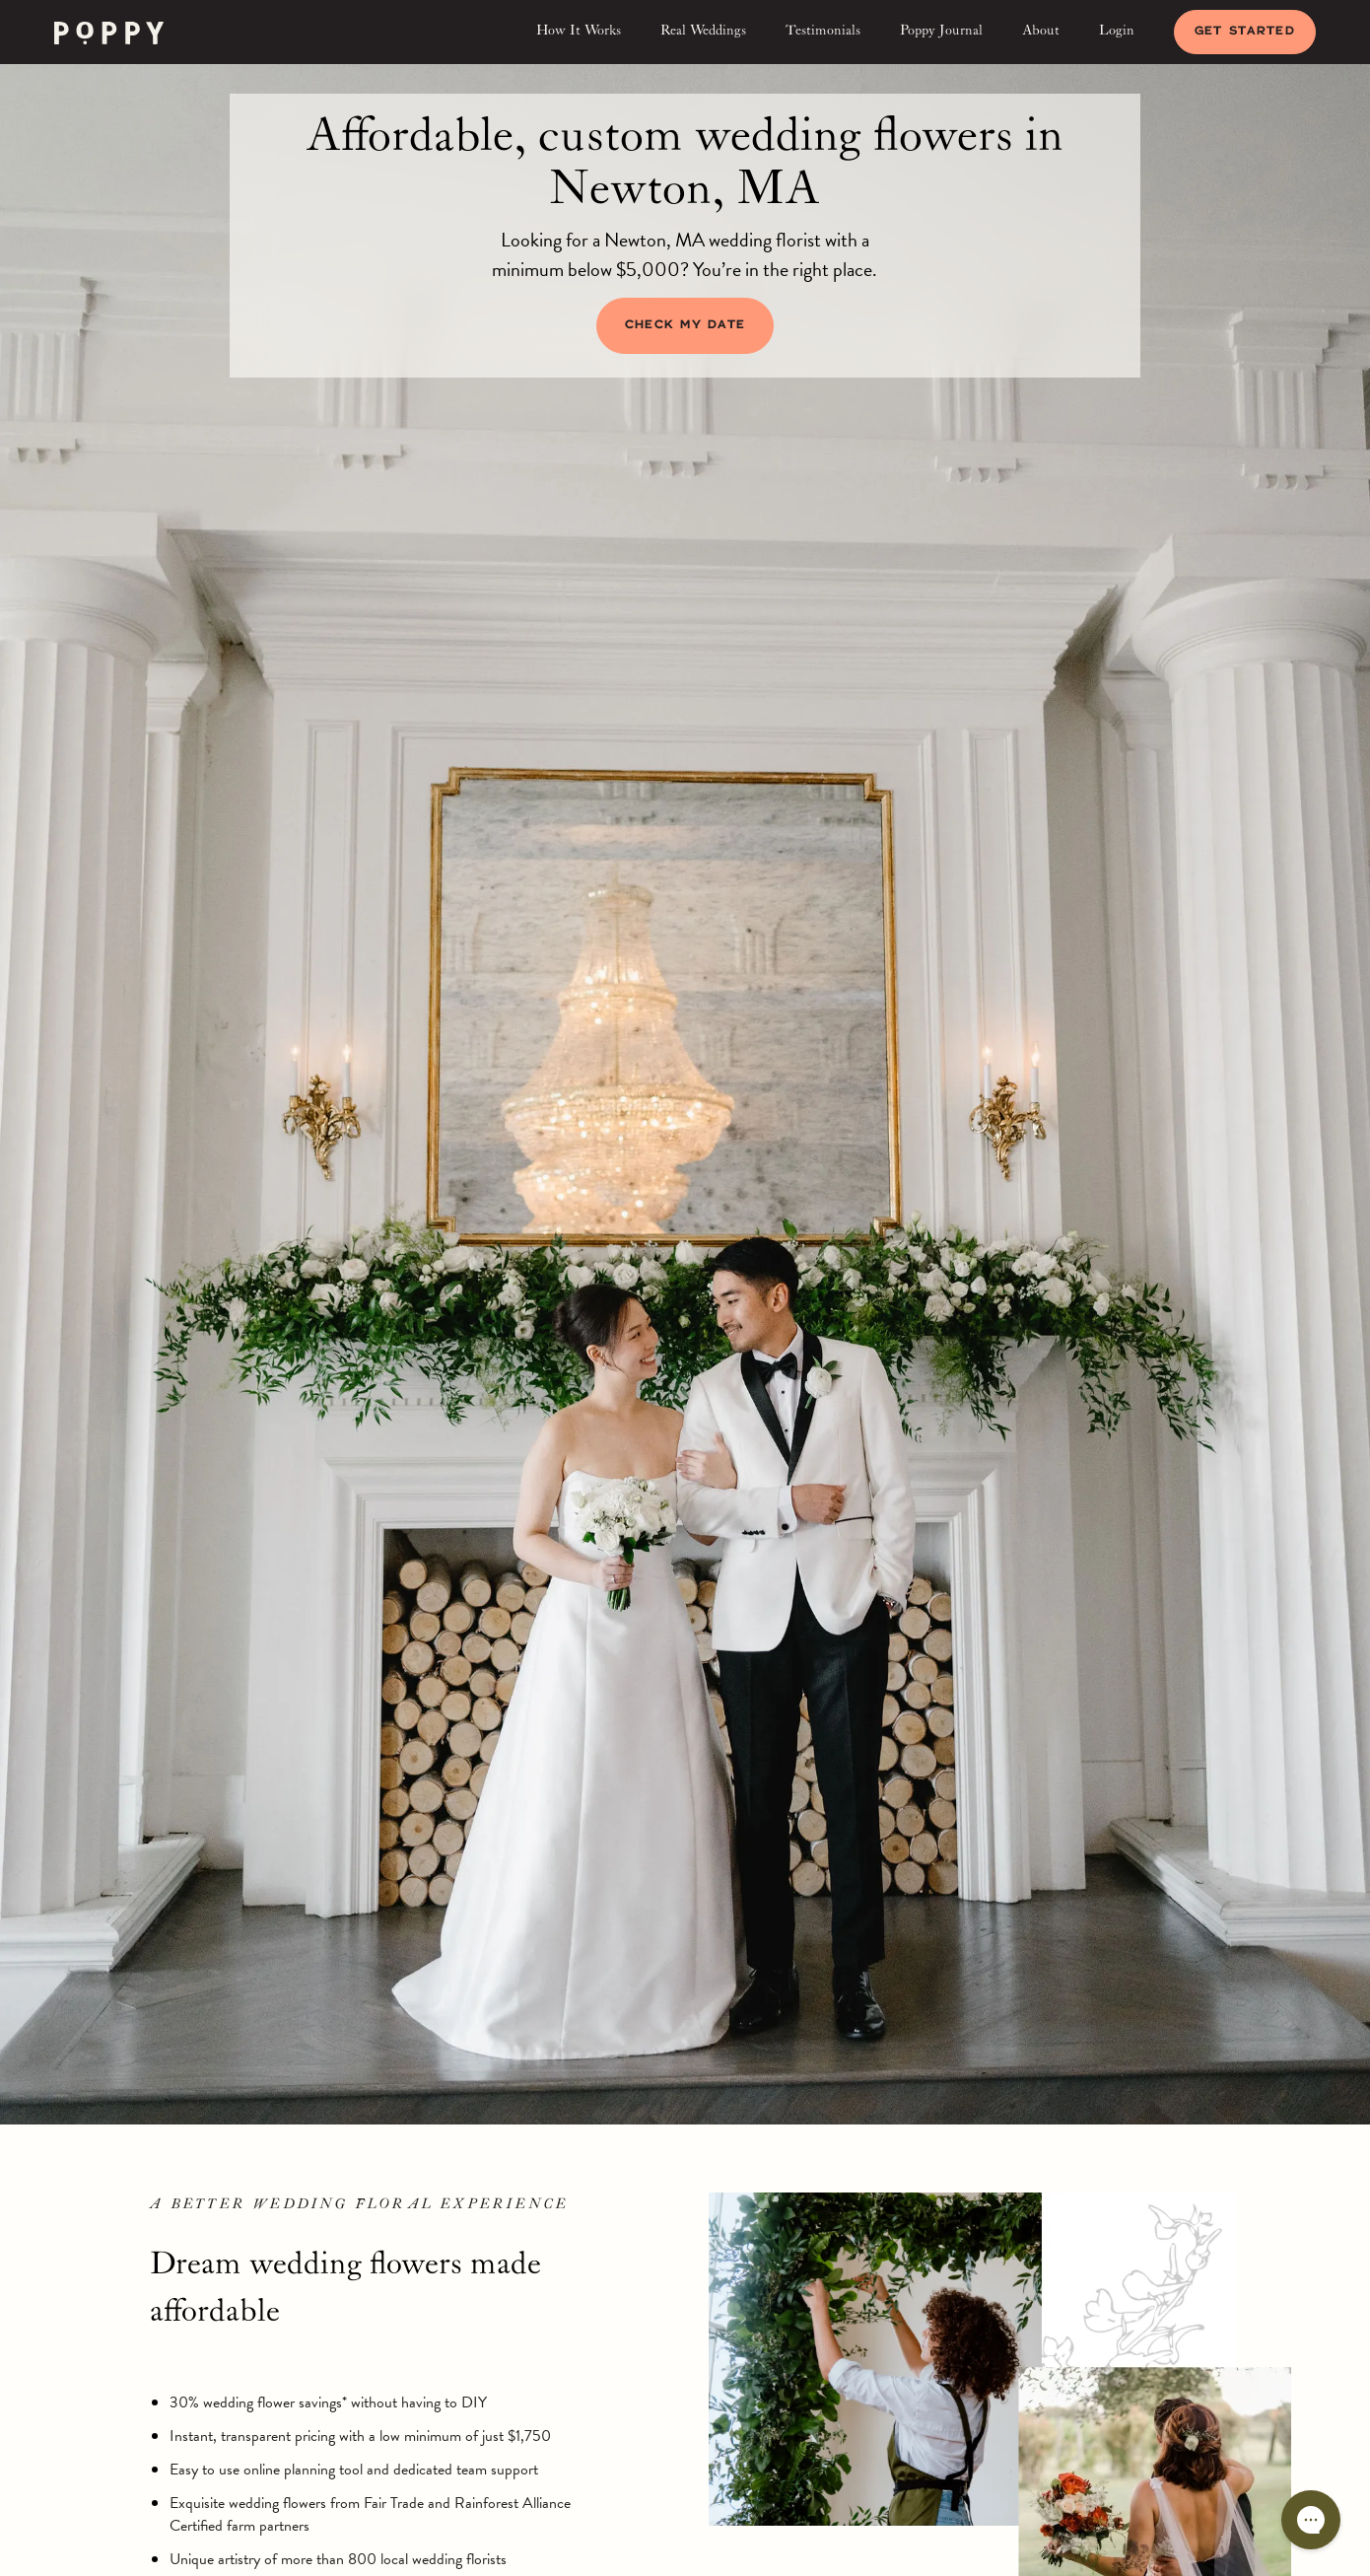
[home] (109, 32)
